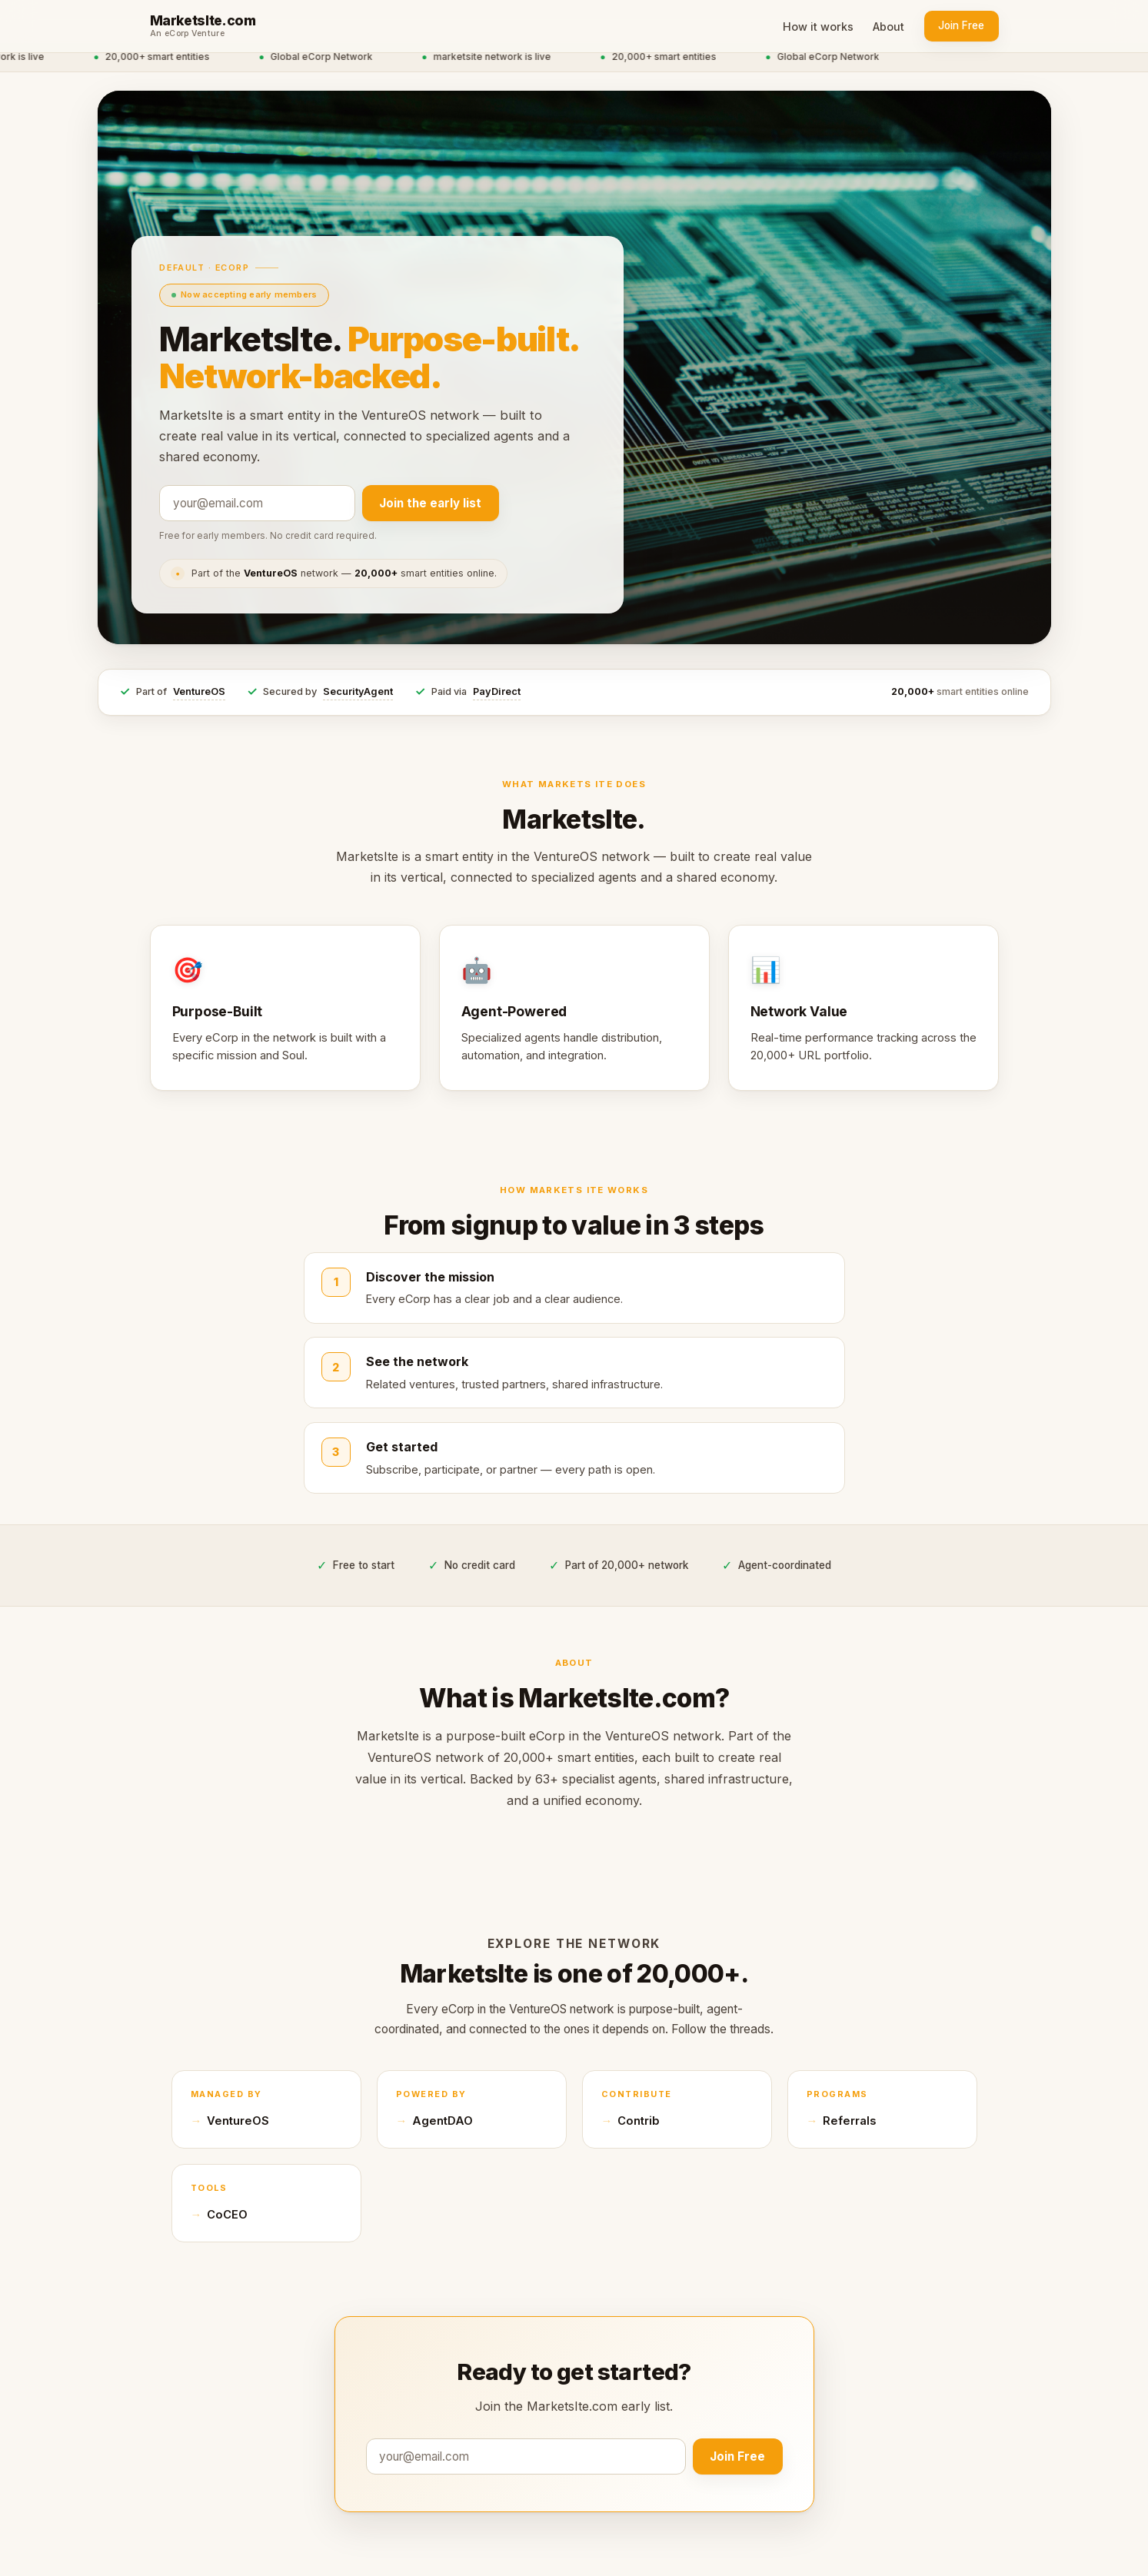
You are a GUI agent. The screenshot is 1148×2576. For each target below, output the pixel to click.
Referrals (849, 2121)
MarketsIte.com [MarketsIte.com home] (203, 20)
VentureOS (199, 691)
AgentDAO (442, 2121)
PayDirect (497, 691)
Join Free (961, 25)
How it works (818, 26)
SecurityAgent (358, 691)
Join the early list (430, 503)
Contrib (638, 2121)
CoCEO (227, 2215)
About (888, 26)
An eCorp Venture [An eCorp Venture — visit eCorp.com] (187, 33)
